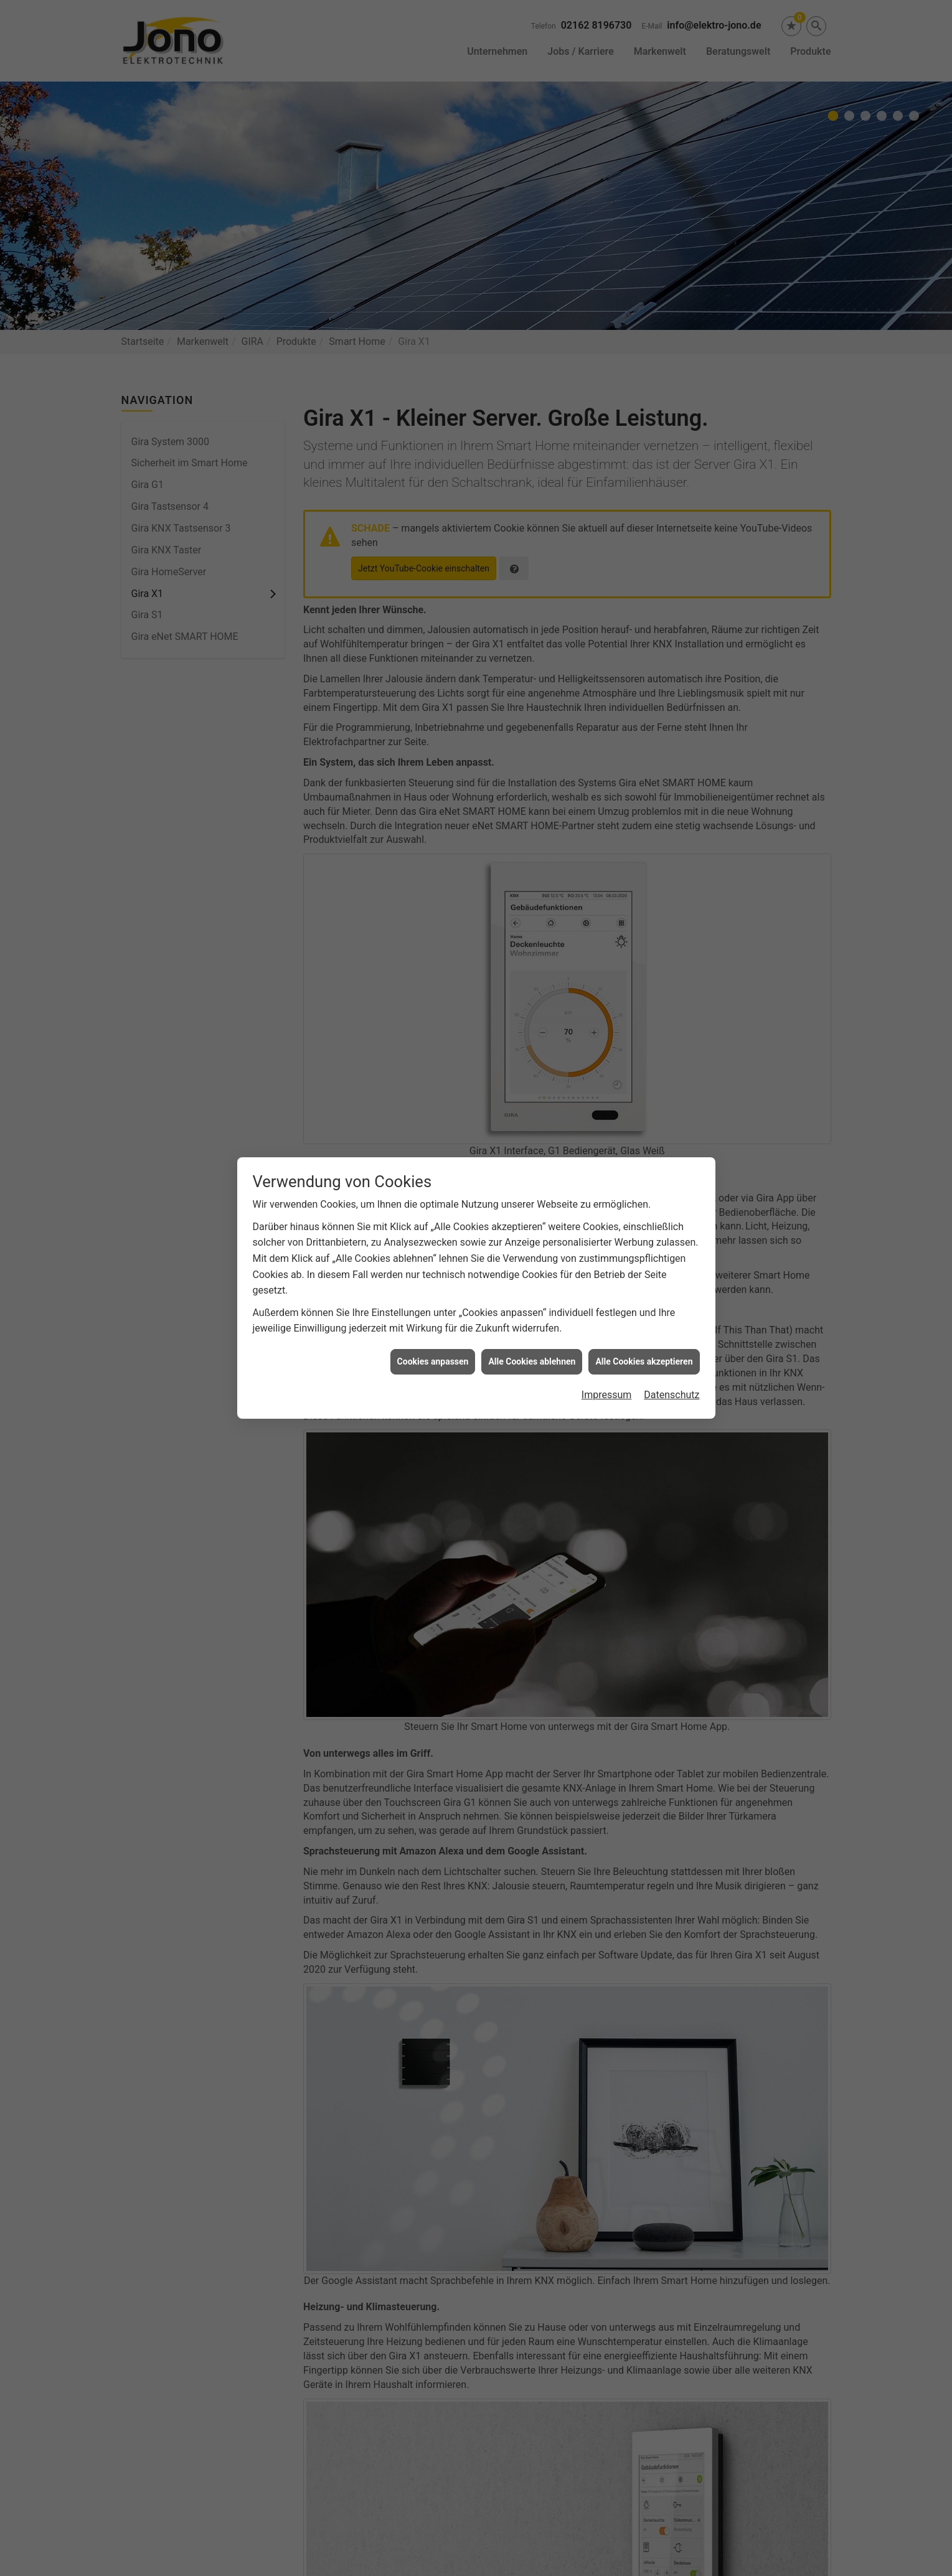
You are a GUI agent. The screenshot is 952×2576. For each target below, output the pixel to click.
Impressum (607, 1395)
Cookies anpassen (433, 1361)
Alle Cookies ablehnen (531, 1361)
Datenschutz (671, 1395)
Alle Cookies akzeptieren (643, 1361)
